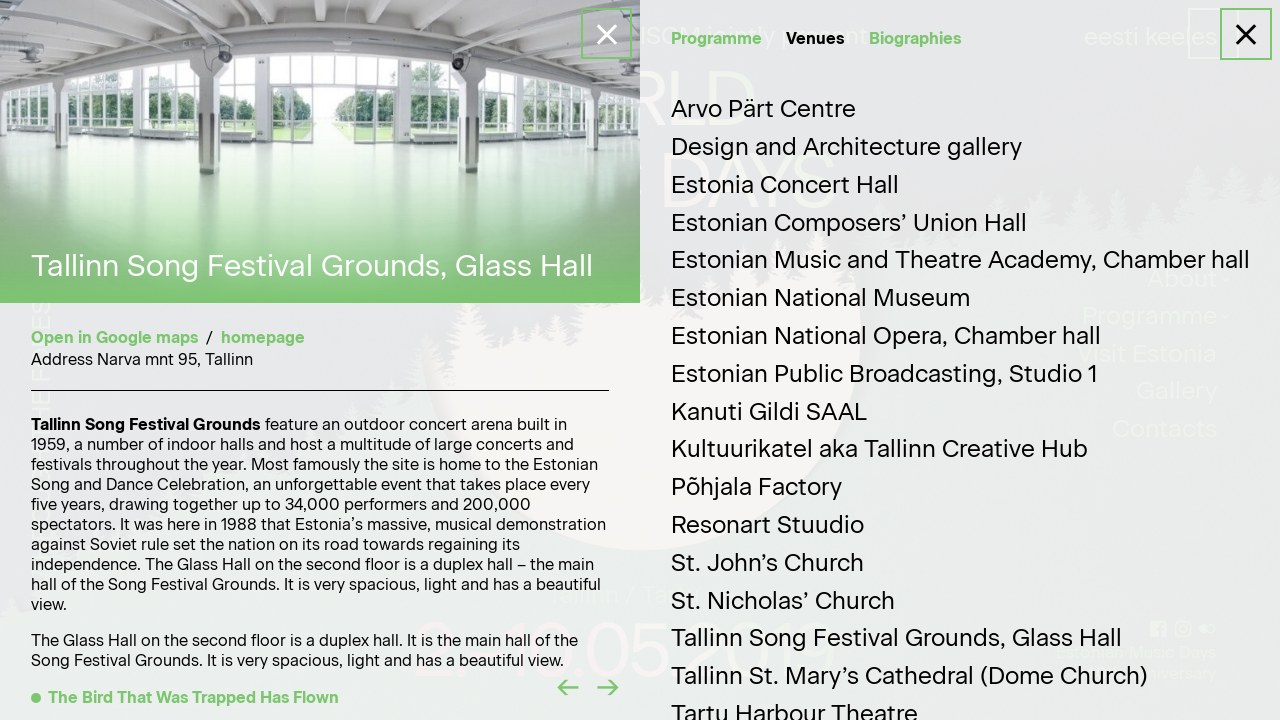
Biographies (915, 38)
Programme (716, 38)
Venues (815, 38)
